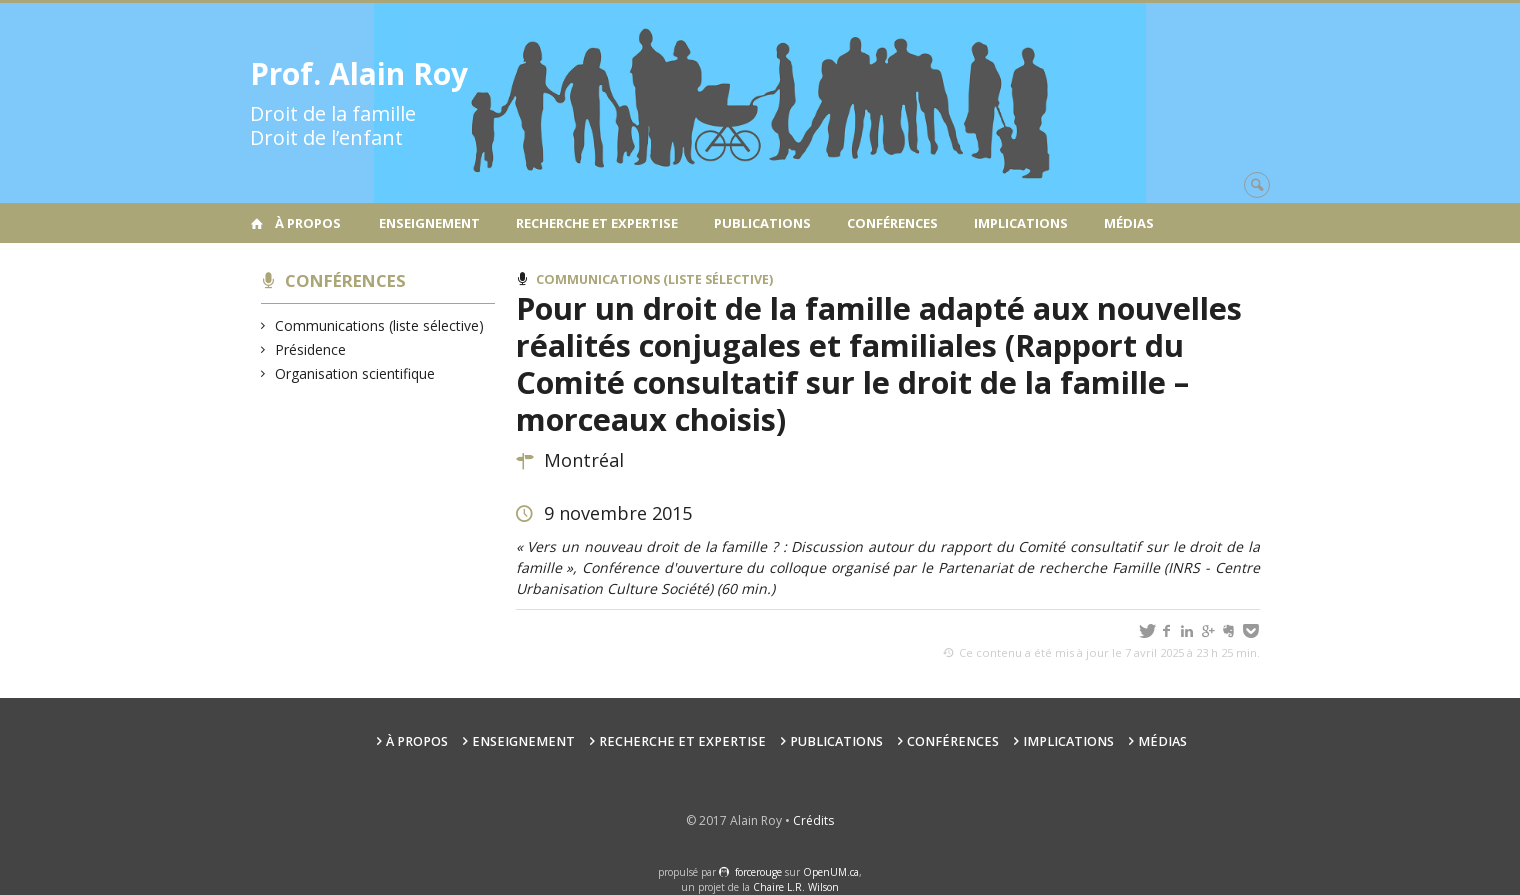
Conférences (892, 223)
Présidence (311, 349)
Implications (1021, 223)
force (758, 872)
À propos (308, 223)
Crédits (813, 820)
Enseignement (429, 223)
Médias (1129, 223)
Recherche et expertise (597, 223)
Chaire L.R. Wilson (796, 887)
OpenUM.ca (831, 872)
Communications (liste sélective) (380, 325)
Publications (762, 223)
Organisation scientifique (355, 373)
